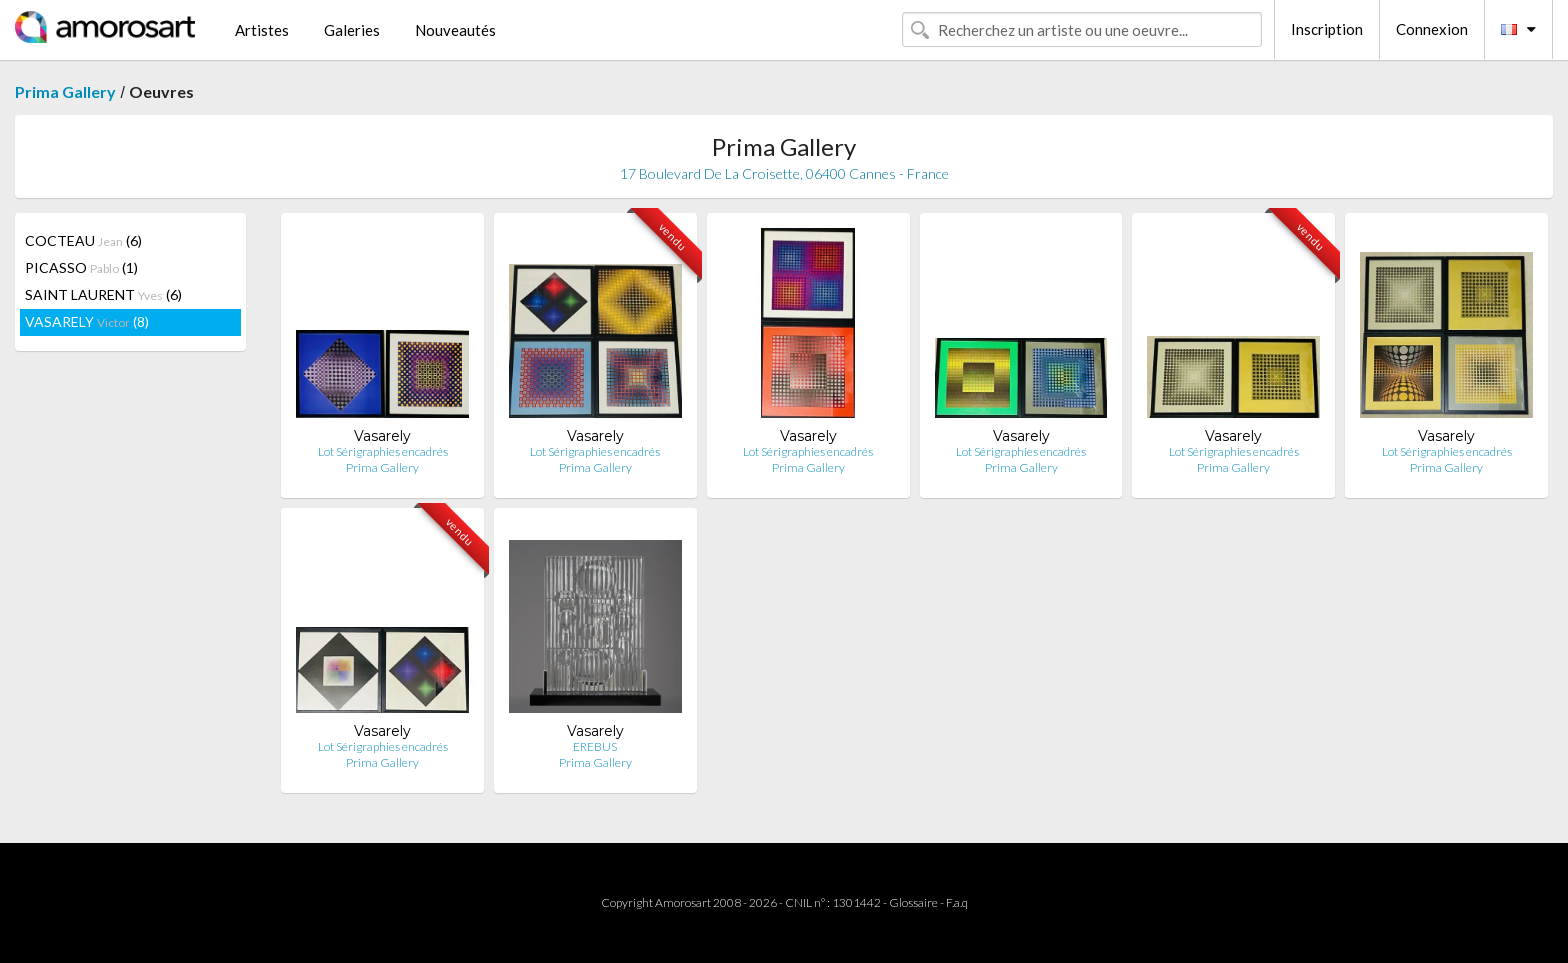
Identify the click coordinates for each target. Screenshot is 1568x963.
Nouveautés (455, 30)
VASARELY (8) (87, 321)
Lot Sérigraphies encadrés (383, 451)
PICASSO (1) (81, 267)
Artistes (262, 30)
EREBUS (595, 746)
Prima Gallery (65, 91)
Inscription (1327, 29)
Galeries (352, 30)
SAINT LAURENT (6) (103, 294)
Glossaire (913, 902)
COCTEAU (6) (83, 240)
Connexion (1432, 29)
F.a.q (957, 902)
